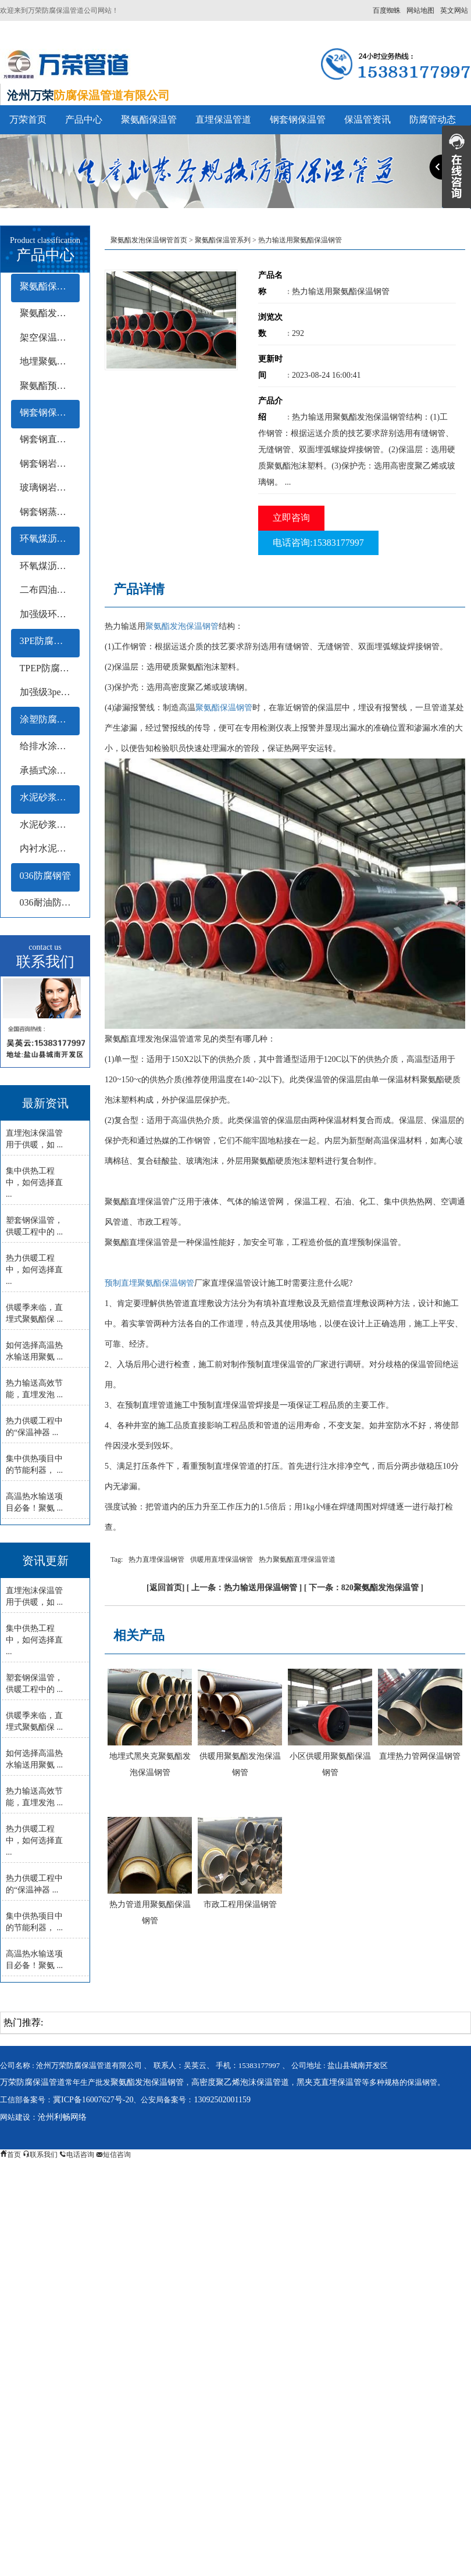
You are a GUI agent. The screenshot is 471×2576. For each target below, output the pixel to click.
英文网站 (454, 10)
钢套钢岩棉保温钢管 (50, 463)
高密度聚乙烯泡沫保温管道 (240, 2082)
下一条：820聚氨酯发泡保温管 (364, 1587)
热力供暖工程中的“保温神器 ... (34, 1426)
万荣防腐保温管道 (32, 2082)
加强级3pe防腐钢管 (50, 692)
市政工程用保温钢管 (240, 1904)
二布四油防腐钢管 (50, 590)
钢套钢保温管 (298, 119)
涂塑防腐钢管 (48, 719)
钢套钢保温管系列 (50, 412)
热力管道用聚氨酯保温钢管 (150, 1912)
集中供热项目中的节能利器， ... (34, 1464)
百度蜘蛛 (387, 10)
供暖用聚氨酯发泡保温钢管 (240, 1764)
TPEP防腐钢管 (49, 668)
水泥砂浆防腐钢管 (50, 797)
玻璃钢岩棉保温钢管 (50, 487)
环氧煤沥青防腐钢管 (50, 538)
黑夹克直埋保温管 (329, 2082)
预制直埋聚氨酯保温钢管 (149, 1283)
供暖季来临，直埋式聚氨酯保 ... (34, 1313)
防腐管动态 (432, 119)
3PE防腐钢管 (46, 641)
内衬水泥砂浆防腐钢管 (50, 848)
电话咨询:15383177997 (318, 543)
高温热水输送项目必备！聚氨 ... (34, 1502)
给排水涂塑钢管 (50, 746)
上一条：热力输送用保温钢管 (244, 1587)
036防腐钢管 (45, 876)
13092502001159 (222, 2099)
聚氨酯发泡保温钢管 (182, 626)
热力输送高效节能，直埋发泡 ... (34, 1389)
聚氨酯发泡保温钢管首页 (148, 240)
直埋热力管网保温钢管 (420, 1756)
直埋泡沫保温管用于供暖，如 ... (34, 1139)
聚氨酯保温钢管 (223, 707)
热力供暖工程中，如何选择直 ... (34, 1270)
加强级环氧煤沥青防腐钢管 (50, 614)
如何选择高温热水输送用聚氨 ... (34, 1351)
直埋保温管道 (223, 119)
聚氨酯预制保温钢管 (50, 386)
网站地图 (420, 10)
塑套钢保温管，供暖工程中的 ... (34, 1226)
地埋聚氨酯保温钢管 (50, 361)
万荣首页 (28, 119)
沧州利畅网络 (62, 2117)
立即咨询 (291, 518)
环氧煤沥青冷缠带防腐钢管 (50, 566)
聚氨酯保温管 (149, 119)
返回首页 (165, 1587)
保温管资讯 (367, 119)
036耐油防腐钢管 (50, 902)
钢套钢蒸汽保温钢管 (50, 512)
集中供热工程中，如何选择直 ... (34, 1182)
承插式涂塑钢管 (50, 770)
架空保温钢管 (48, 337)
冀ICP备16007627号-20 (93, 2099)
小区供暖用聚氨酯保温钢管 (330, 1764)
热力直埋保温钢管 (156, 1559)
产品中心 (83, 119)
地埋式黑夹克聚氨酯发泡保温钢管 (150, 1764)
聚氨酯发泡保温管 (50, 313)
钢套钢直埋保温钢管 (50, 439)
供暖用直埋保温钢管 (221, 1559)
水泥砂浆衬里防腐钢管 (50, 824)
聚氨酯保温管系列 (50, 286)
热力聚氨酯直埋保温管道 (297, 1559)
